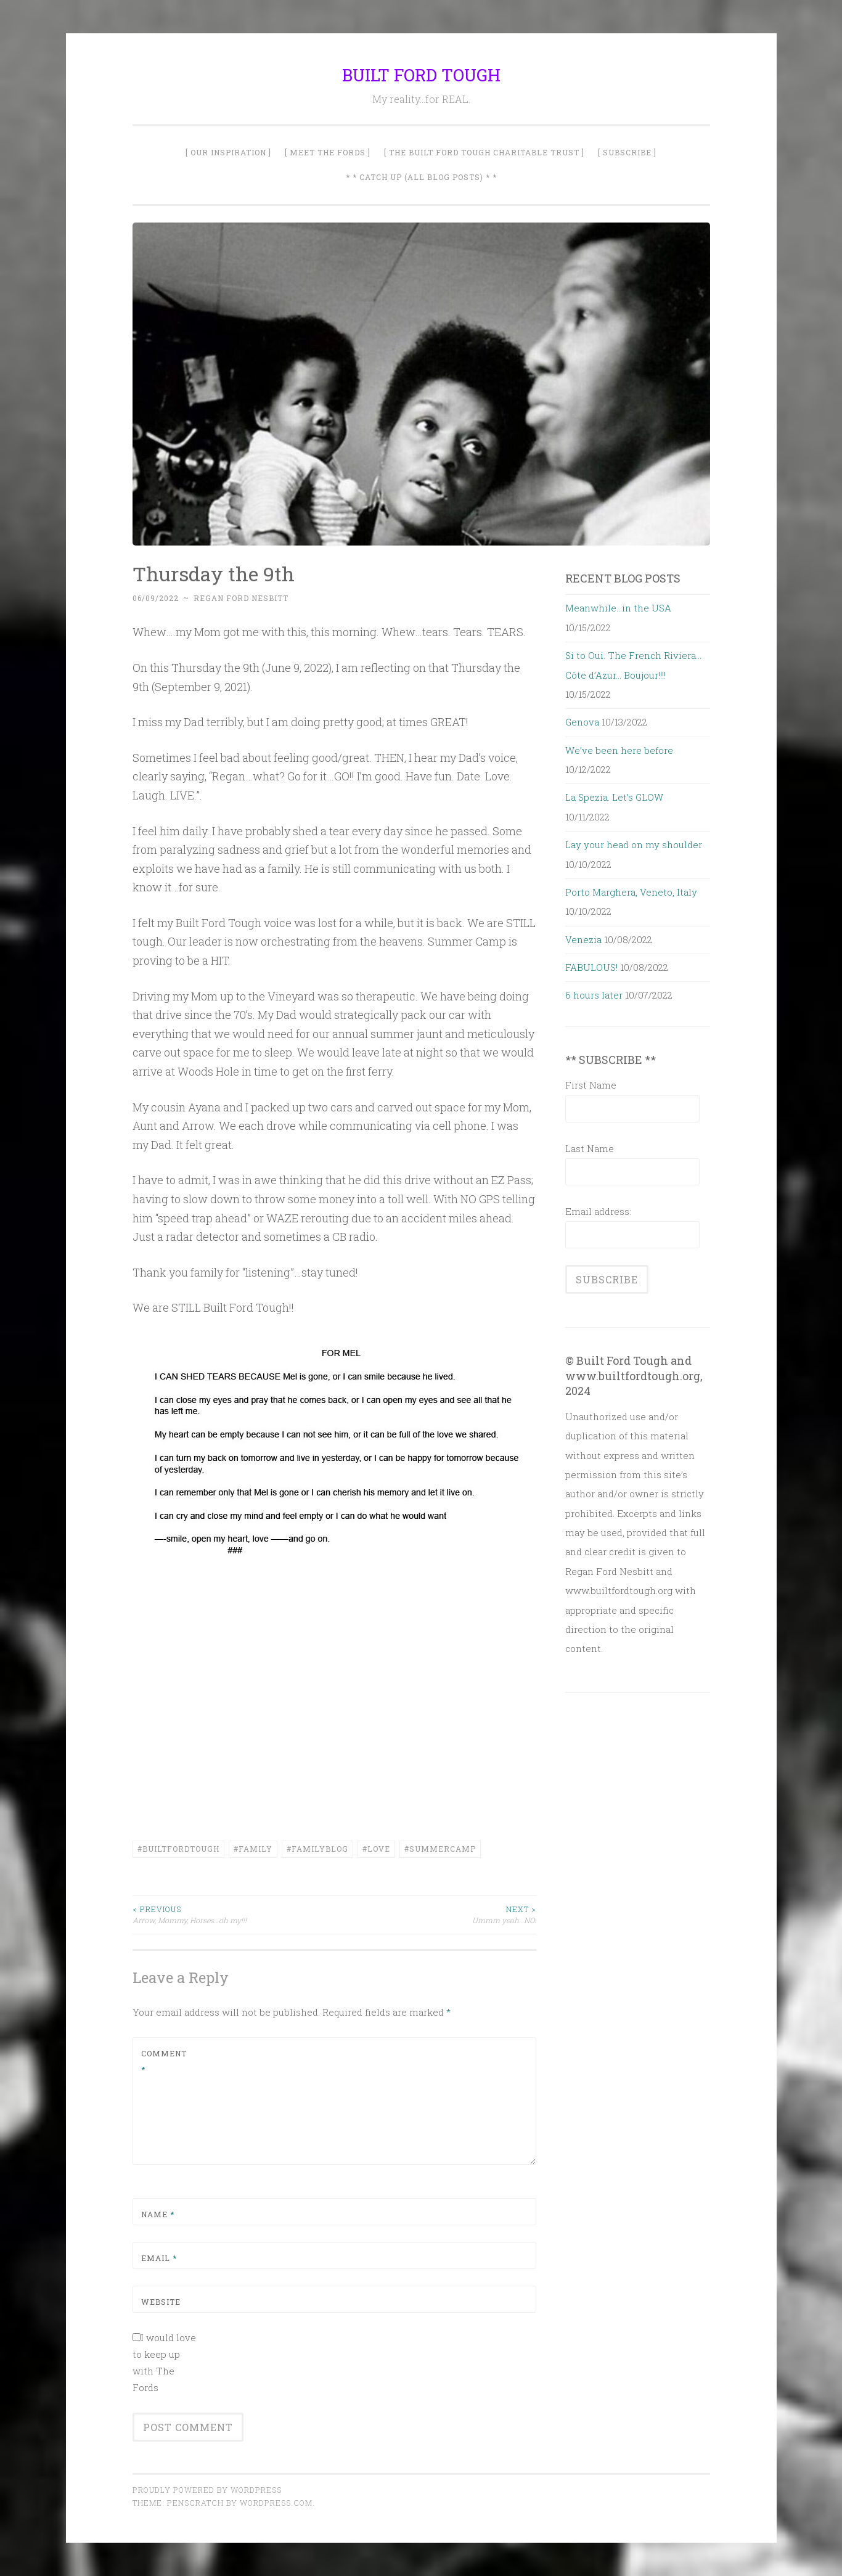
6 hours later (594, 995)
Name (157, 2214)
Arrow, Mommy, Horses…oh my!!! (234, 1914)
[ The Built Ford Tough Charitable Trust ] (484, 152)
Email (159, 2258)
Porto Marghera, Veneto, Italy (631, 892)
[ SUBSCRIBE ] (627, 152)
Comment (164, 2061)
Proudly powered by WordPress (207, 2490)
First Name (590, 1085)
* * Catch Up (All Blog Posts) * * (421, 177)
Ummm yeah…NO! (435, 1914)
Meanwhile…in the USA (618, 608)
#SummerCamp (440, 1849)
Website (161, 2302)
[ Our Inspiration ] (228, 152)
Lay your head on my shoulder (633, 844)
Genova (582, 722)
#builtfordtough (178, 1849)
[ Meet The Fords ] (327, 152)
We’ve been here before (619, 750)
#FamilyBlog (317, 1849)
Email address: (598, 1211)
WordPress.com (276, 2503)
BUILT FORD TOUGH (421, 75)
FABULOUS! (591, 967)
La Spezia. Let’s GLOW (614, 797)
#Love (376, 1849)
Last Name (589, 1148)
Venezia (583, 939)
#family (253, 1849)
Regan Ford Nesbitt (241, 598)
